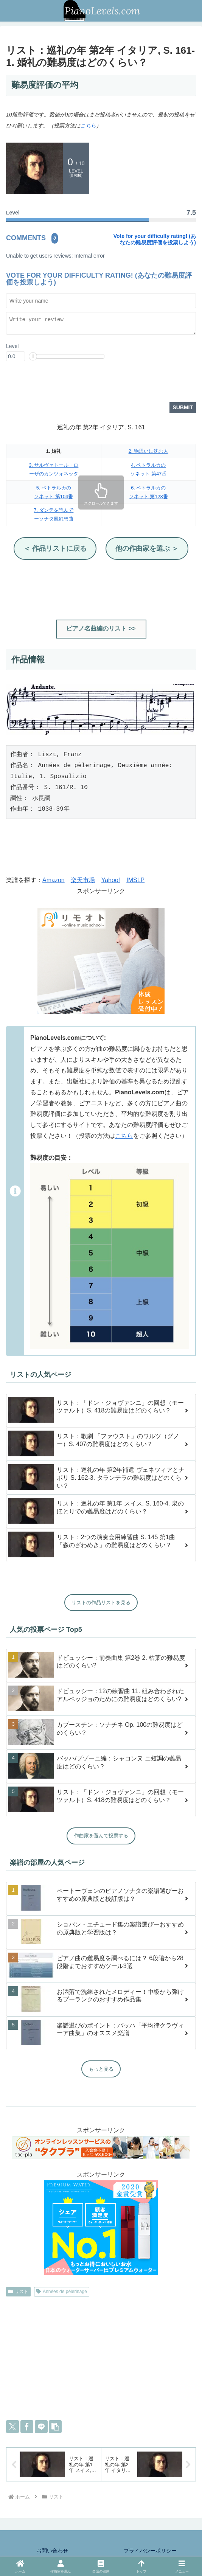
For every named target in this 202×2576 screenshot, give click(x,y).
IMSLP (135, 881)
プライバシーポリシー (150, 2551)
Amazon (53, 881)
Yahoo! (110, 881)
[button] (55, 2427)
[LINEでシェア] (41, 2427)
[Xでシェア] (12, 2427)
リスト (18, 2292)
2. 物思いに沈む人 (148, 452)
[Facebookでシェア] (26, 2427)
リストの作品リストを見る (101, 1603)
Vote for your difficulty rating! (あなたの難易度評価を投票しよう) (154, 239)
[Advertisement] (101, 590)
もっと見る (101, 2070)
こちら (88, 126)
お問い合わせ (52, 2551)
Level (12, 347)
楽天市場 (83, 881)
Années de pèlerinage (61, 2292)
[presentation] (63, 384)
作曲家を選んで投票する (101, 1836)
